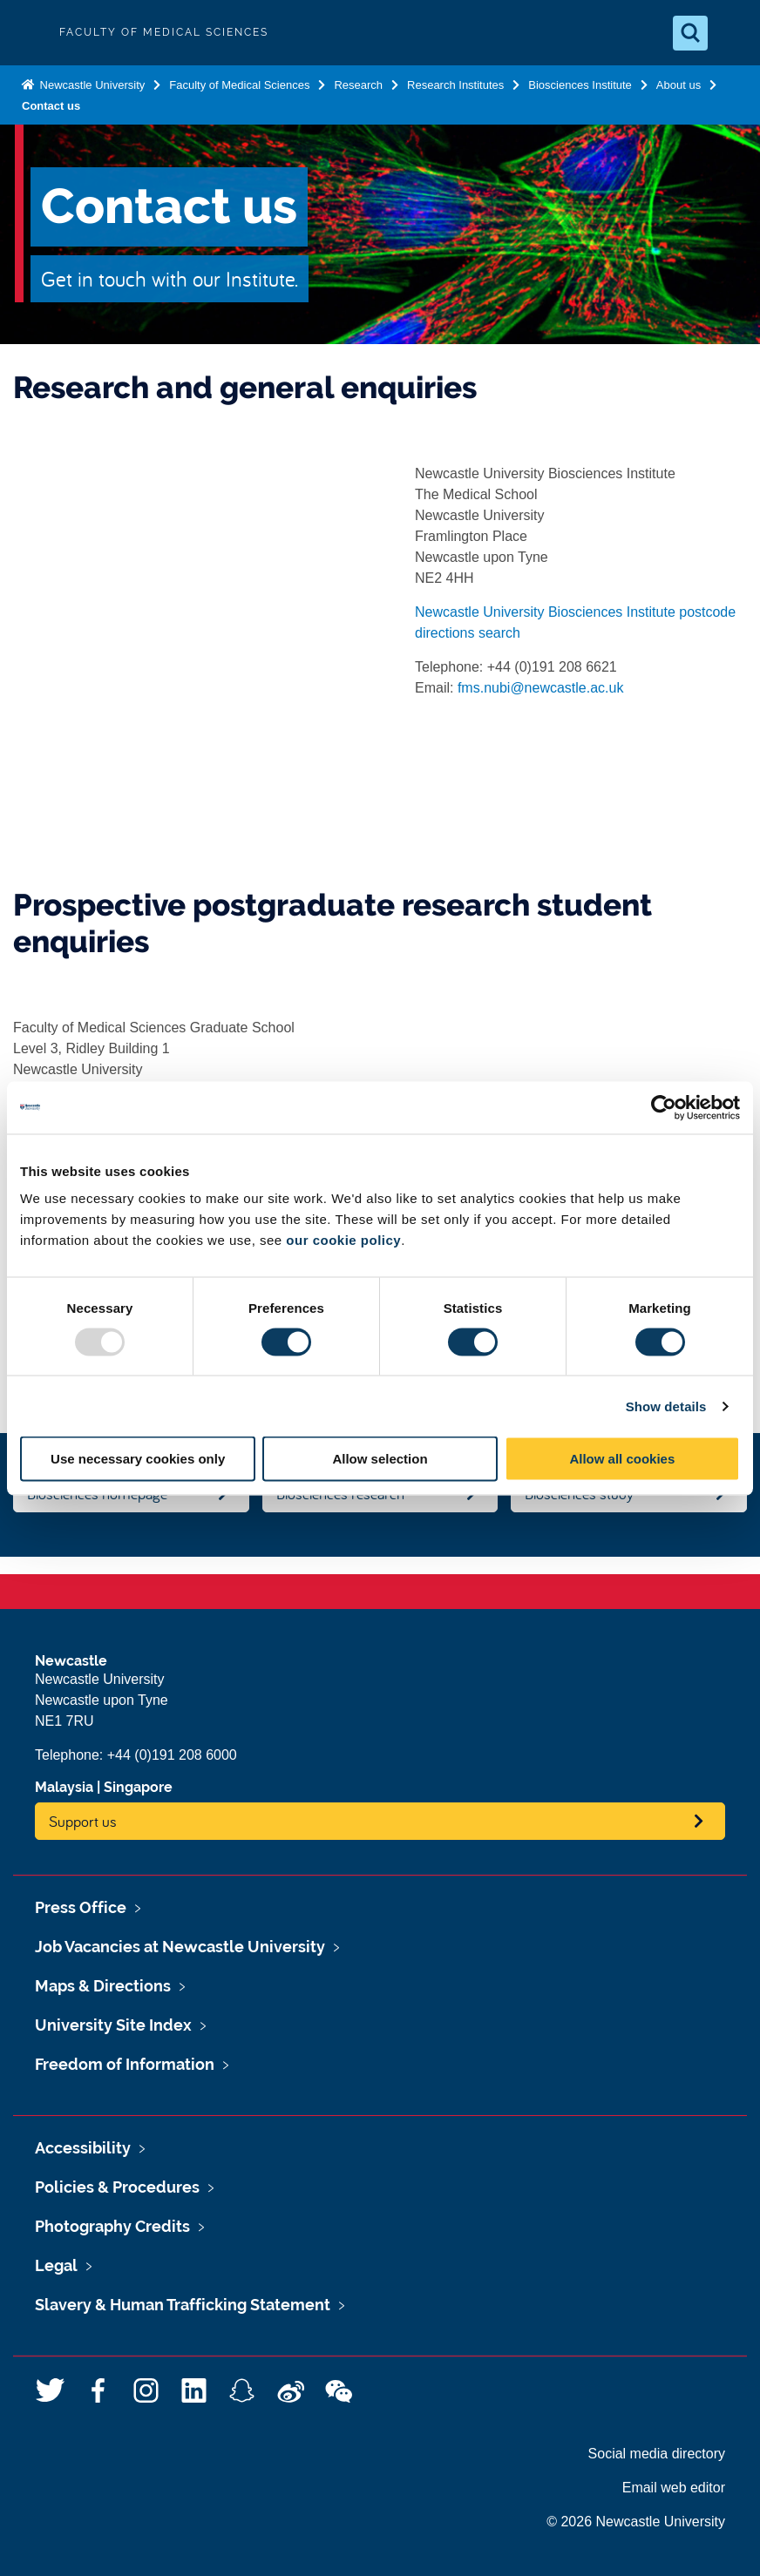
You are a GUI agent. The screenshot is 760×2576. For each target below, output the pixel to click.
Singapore (138, 1787)
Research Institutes (455, 84)
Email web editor (673, 2487)
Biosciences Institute (580, 84)
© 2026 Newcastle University (635, 2521)
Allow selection (379, 1458)
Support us (83, 1821)
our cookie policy (343, 1240)
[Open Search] (690, 33)
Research (358, 84)
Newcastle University (91, 84)
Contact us (51, 105)
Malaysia (64, 1787)
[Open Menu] (732, 33)
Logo (27, 32)
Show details (666, 1405)
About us (678, 84)
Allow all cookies (622, 1458)
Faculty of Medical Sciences (239, 84)
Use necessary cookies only (138, 1458)
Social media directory (656, 2453)
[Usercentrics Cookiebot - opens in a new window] (663, 1107)
